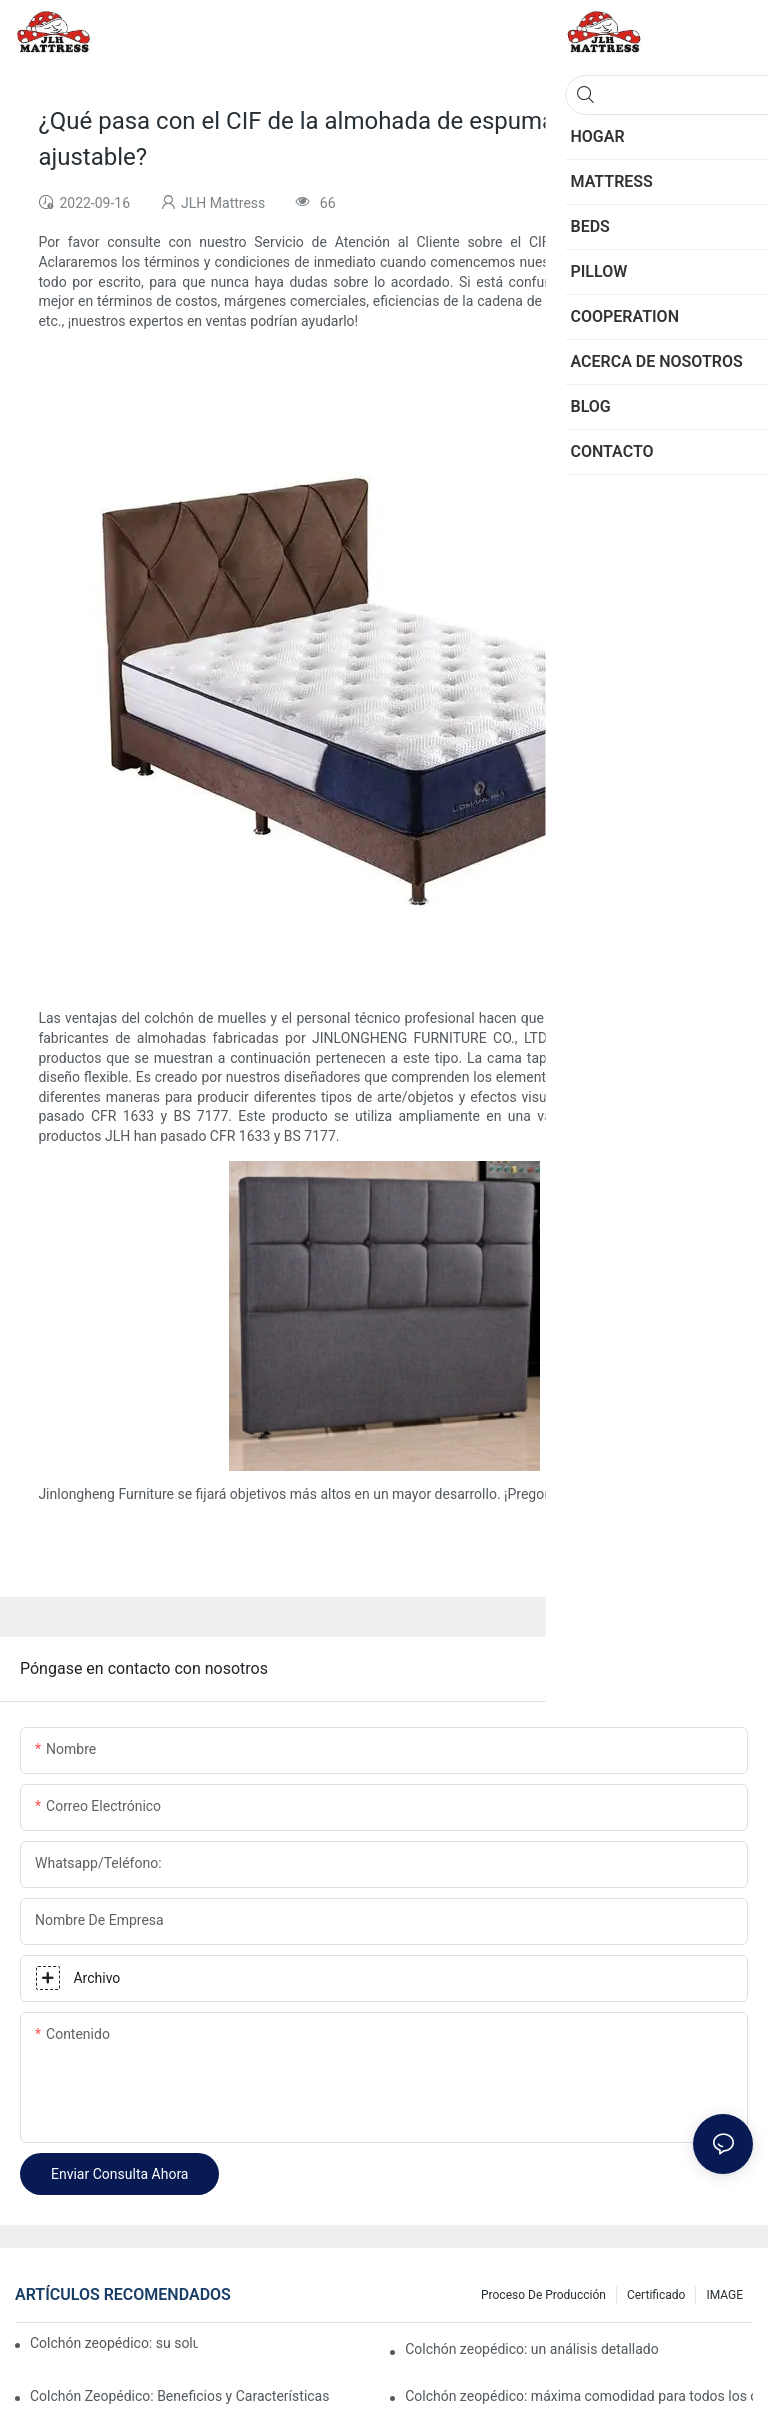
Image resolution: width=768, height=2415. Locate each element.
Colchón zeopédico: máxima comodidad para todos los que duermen (579, 2396)
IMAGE (724, 2295)
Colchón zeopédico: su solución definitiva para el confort (114, 2343)
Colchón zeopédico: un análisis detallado (532, 2349)
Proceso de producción (543, 2295)
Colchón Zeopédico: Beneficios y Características (179, 2396)
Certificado (656, 2295)
